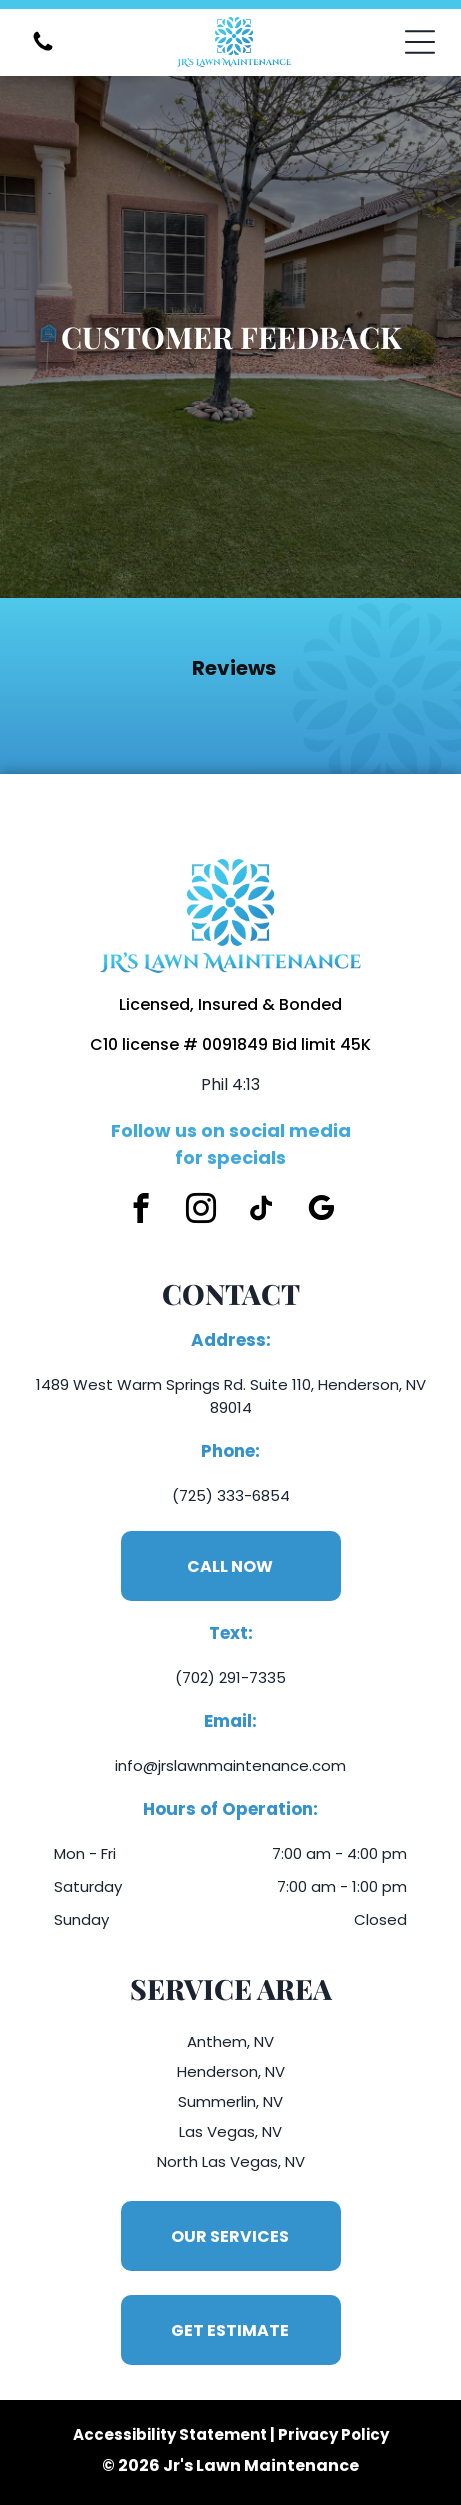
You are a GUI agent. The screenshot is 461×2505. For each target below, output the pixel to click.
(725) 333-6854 (231, 1495)
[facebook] (140, 1211)
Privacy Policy (333, 2434)
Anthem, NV (230, 2041)
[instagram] (200, 1211)
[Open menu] (420, 42)
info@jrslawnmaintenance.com (230, 1765)
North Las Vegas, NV (231, 2161)
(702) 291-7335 (230, 1677)
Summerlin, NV (230, 2101)
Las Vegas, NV (230, 2131)
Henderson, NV (231, 2071)
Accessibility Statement (170, 2434)
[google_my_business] (320, 1211)
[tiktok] (260, 1211)
